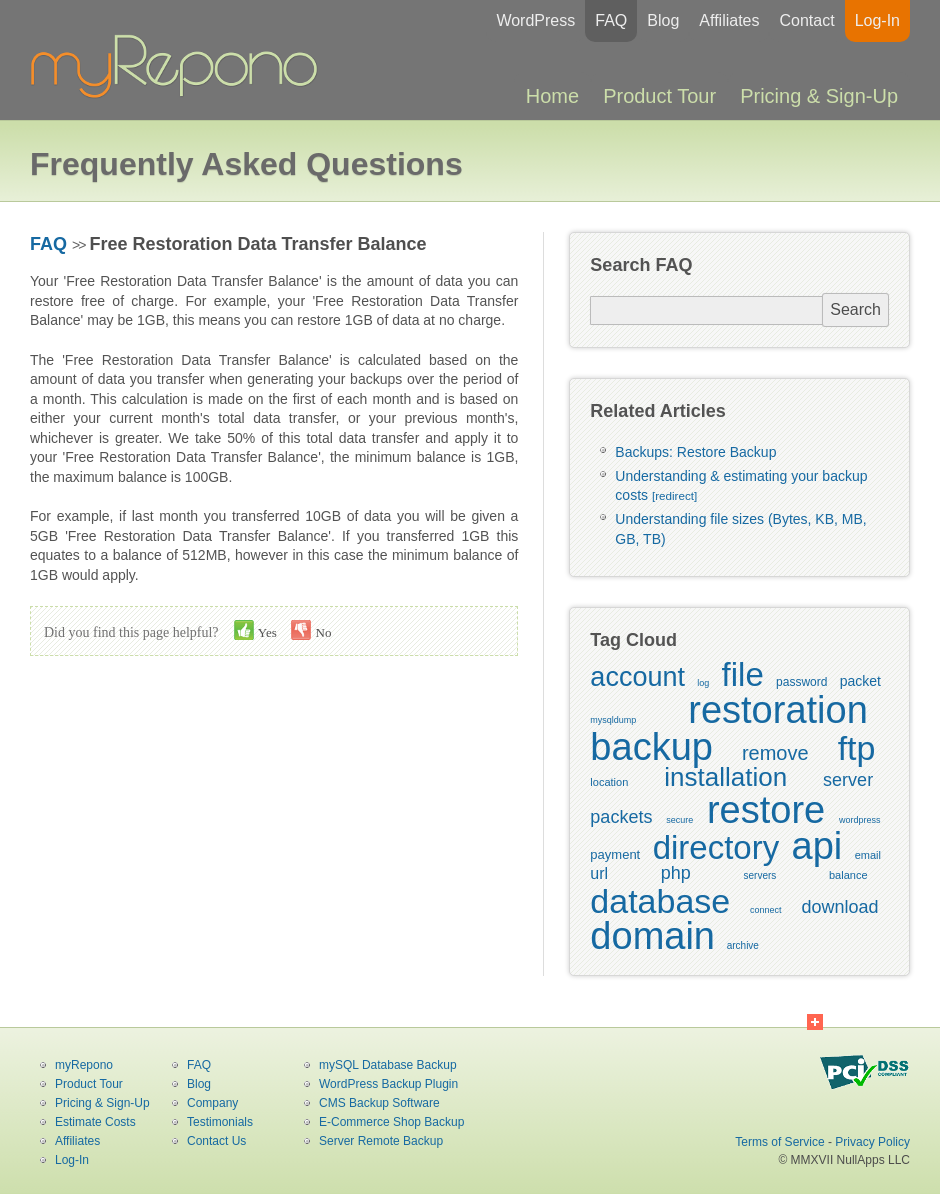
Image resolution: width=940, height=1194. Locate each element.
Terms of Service (779, 1142)
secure (679, 820)
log (703, 683)
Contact (806, 20)
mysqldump (613, 720)
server (848, 780)
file (743, 674)
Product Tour (659, 96)
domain (652, 936)
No (311, 630)
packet (860, 681)
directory (716, 847)
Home (552, 96)
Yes (255, 630)
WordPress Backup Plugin (388, 1084)
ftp (857, 748)
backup (651, 747)
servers (760, 875)
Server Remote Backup (381, 1141)
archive (743, 945)
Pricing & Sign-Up (819, 96)
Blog (663, 20)
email (868, 855)
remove (775, 753)
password (801, 682)
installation (725, 777)
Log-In (877, 20)
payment (615, 854)
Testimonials (220, 1122)
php (676, 873)
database (660, 901)
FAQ (611, 20)
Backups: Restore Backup (695, 452)
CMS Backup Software (379, 1103)
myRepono (84, 1065)
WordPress (535, 20)
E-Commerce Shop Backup (391, 1122)
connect (766, 910)
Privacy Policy (872, 1142)
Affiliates (729, 20)
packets (621, 817)
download (839, 907)
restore (766, 810)
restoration (778, 710)
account (637, 677)
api (817, 846)
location (609, 782)
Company (212, 1103)
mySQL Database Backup (388, 1065)
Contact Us (216, 1141)
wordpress (860, 820)
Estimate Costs (95, 1122)
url (599, 873)
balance (848, 875)
